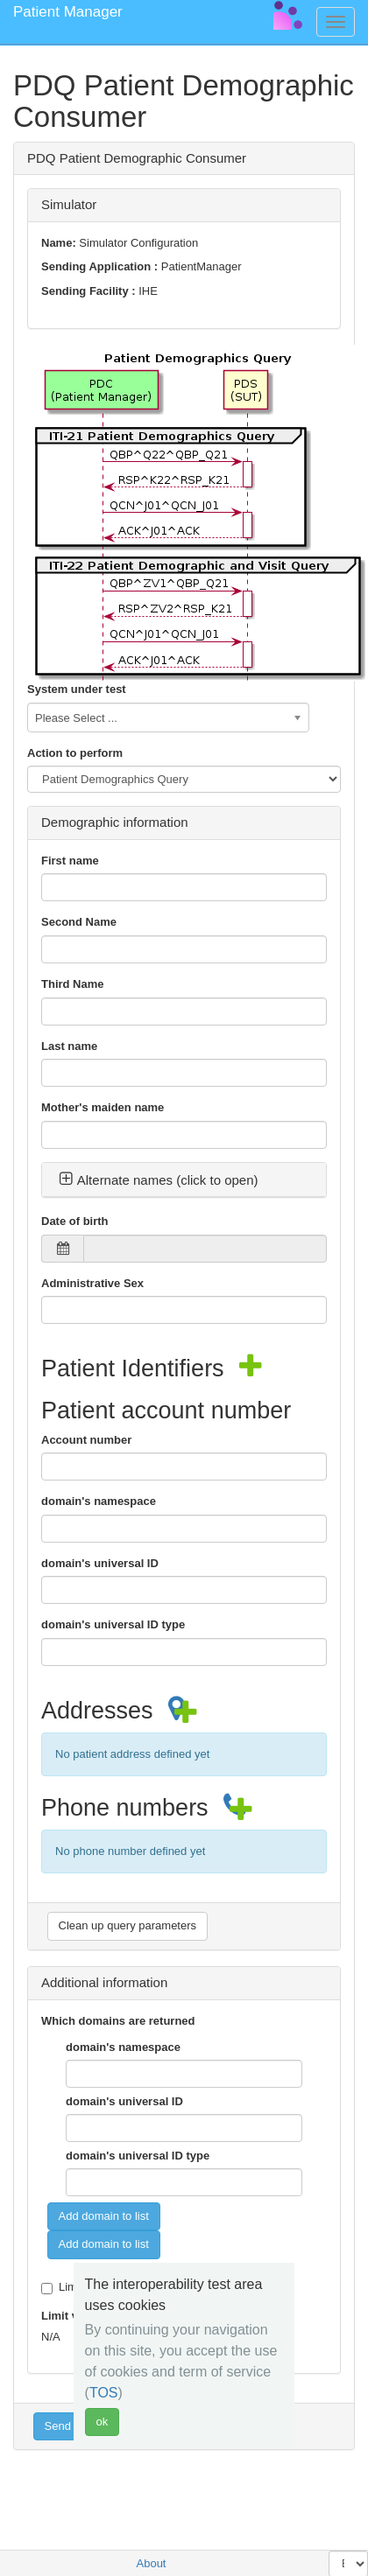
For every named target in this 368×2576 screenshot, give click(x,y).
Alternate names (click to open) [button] (159, 1179)
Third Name (72, 983)
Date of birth (75, 1221)
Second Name (79, 921)
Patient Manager (68, 12)
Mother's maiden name (102, 1107)
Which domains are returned (118, 2020)
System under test (76, 689)
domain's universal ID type (113, 1624)
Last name (69, 1046)
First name (70, 860)
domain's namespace (98, 1501)
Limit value (71, 2315)
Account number (86, 1439)
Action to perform (75, 753)
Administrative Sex (92, 1283)
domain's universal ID (100, 1563)
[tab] (184, 1180)
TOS (103, 2392)
